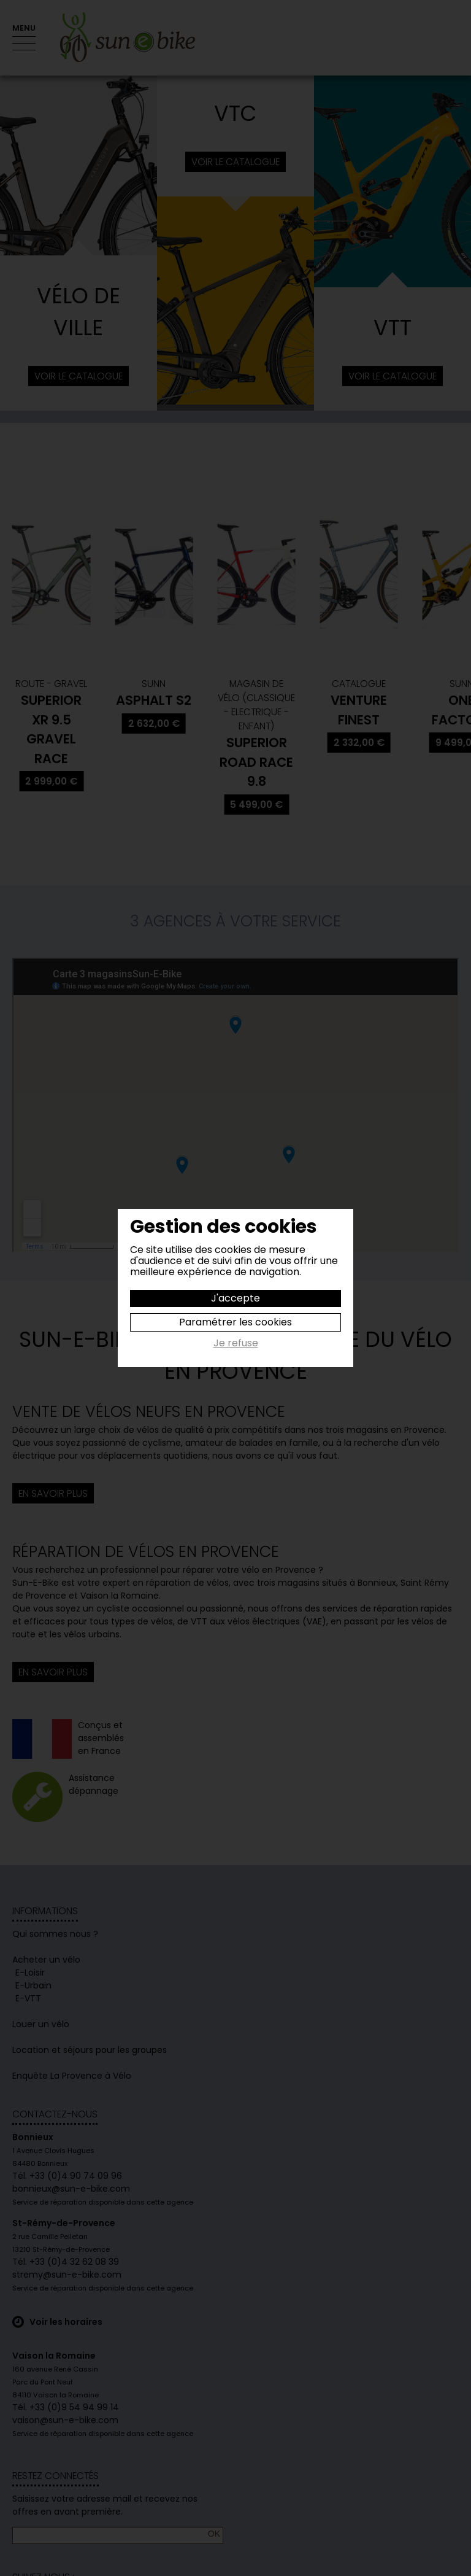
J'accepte (235, 1298)
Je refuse (235, 1344)
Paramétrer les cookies (235, 1322)
